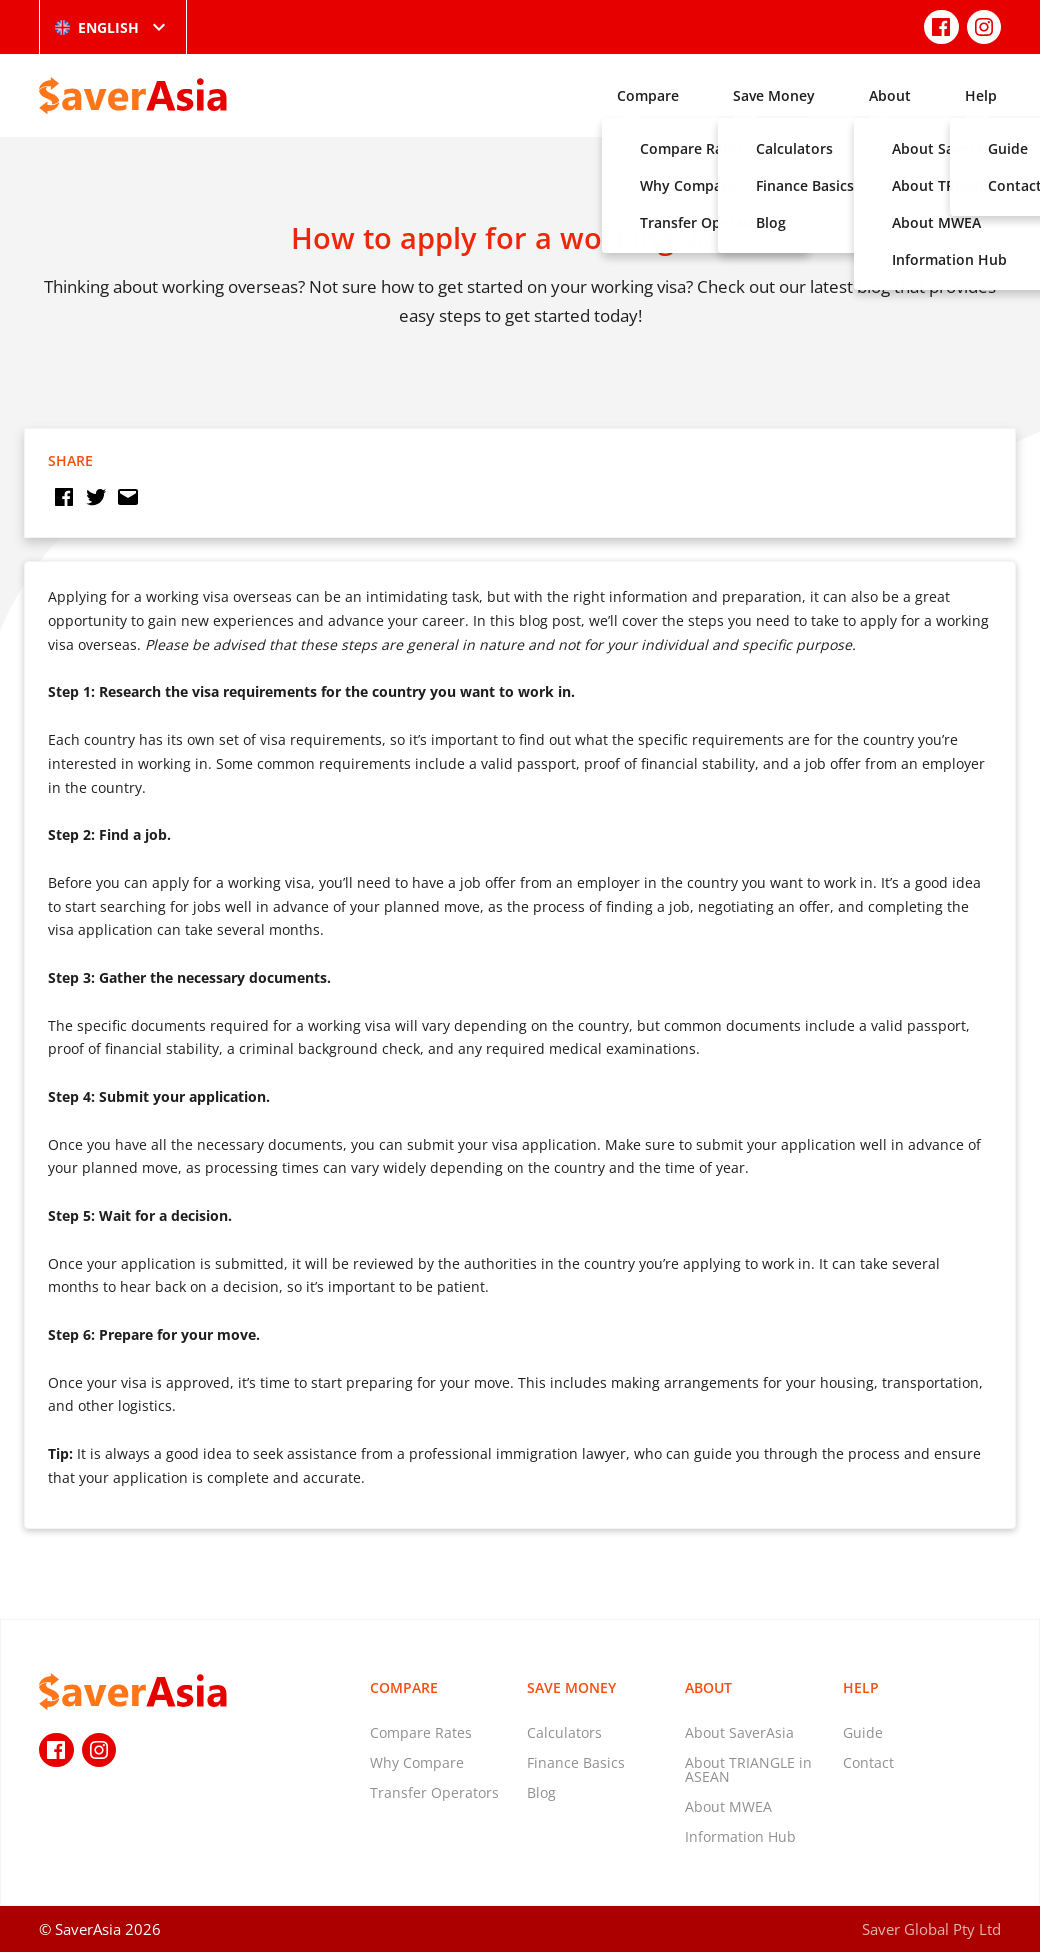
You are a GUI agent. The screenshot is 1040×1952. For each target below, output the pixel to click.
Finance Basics (576, 1762)
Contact (868, 1762)
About (890, 95)
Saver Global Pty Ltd (931, 1929)
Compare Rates (421, 1732)
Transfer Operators (434, 1792)
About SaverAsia (739, 1732)
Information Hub (740, 1836)
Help (981, 95)
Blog (541, 1792)
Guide (863, 1732)
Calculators (564, 1732)
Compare (648, 95)
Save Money (774, 95)
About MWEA (728, 1806)
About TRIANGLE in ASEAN (748, 1769)
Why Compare (417, 1762)
